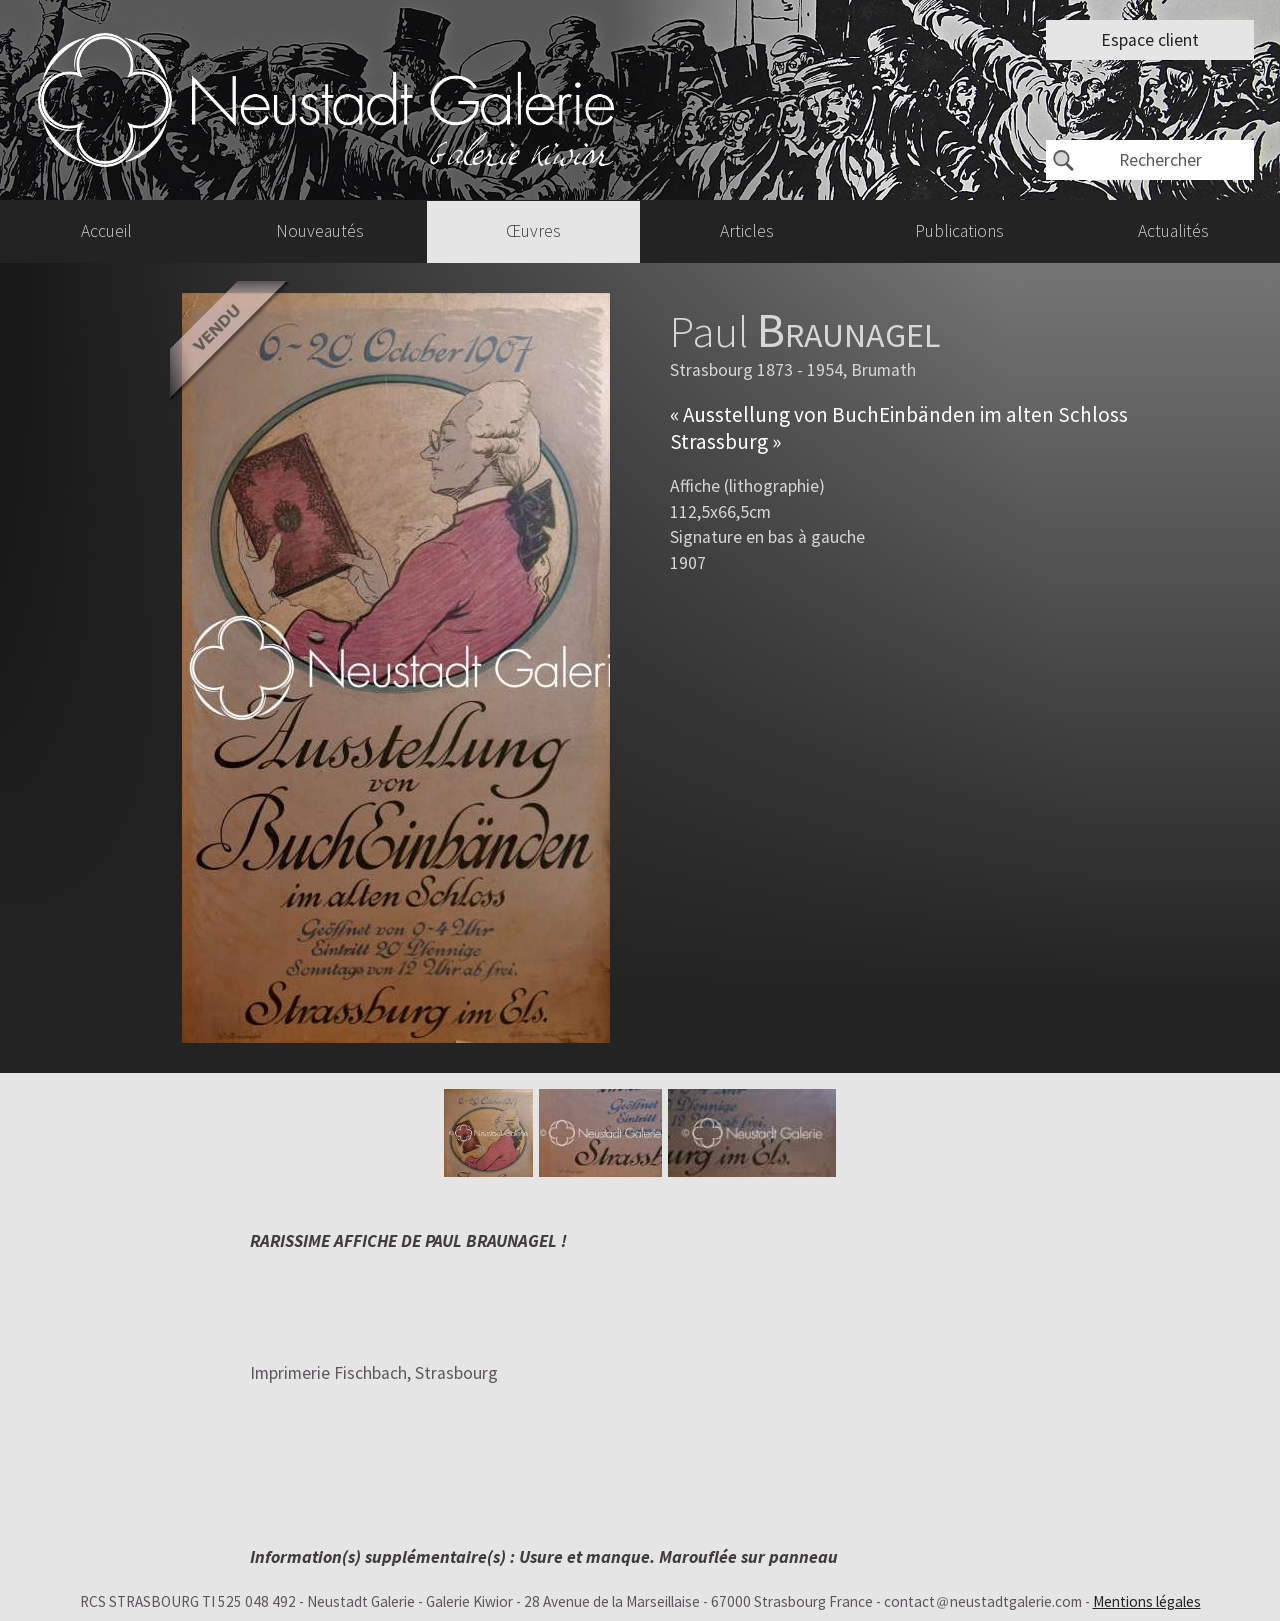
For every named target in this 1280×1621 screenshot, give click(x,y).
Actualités (1173, 231)
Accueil (106, 231)
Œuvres (533, 231)
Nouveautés (320, 231)
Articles (747, 231)
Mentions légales (1147, 1601)
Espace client (1150, 40)
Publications (959, 231)
